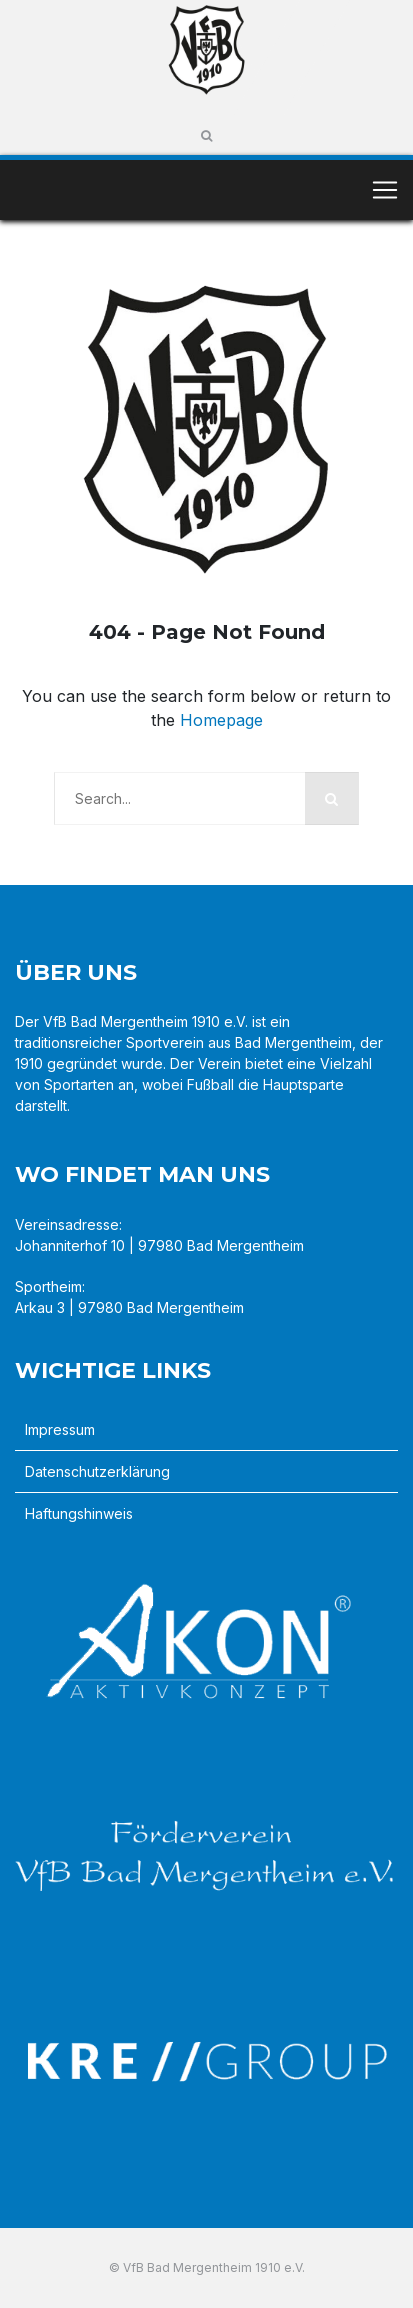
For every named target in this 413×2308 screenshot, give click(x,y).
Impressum (60, 1429)
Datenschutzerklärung (97, 1471)
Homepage (221, 720)
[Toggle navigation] (385, 190)
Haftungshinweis (79, 1513)
